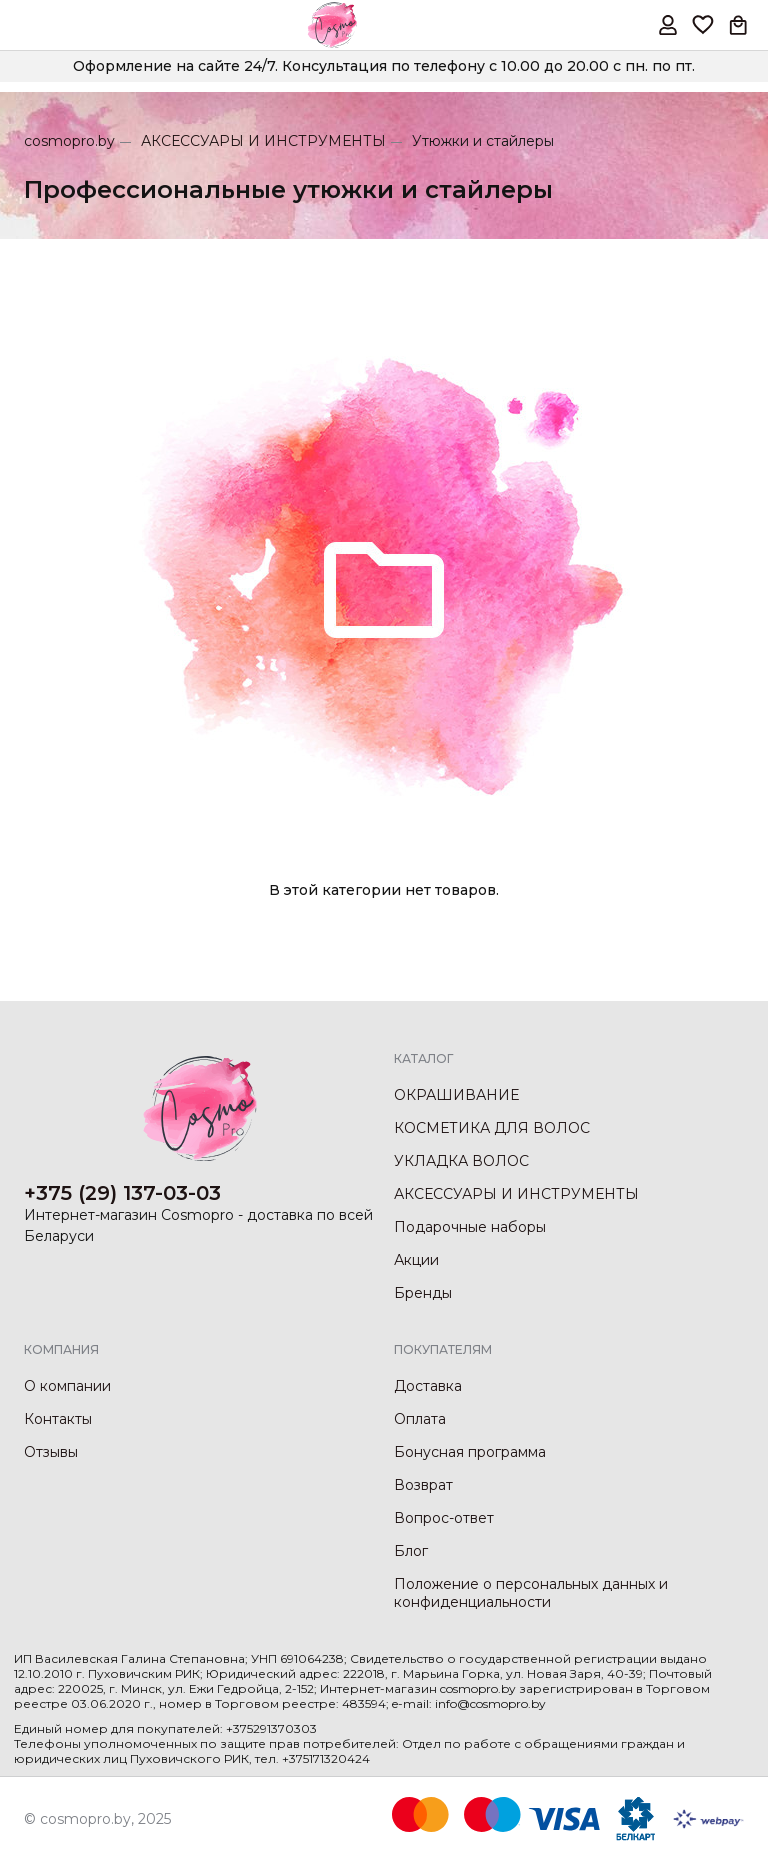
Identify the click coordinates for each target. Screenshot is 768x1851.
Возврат (423, 1485)
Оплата (420, 1419)
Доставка (428, 1386)
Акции (416, 1260)
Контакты (58, 1419)
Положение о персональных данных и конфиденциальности (531, 1593)
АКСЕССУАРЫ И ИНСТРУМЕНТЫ (263, 141)
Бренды (423, 1293)
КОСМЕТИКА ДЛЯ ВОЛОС (492, 1128)
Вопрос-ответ (444, 1518)
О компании (67, 1386)
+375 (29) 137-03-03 (122, 1193)
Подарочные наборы (470, 1227)
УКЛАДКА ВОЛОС (461, 1161)
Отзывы (51, 1452)
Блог (411, 1551)
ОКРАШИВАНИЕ (456, 1095)
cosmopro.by (69, 141)
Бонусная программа (470, 1452)
